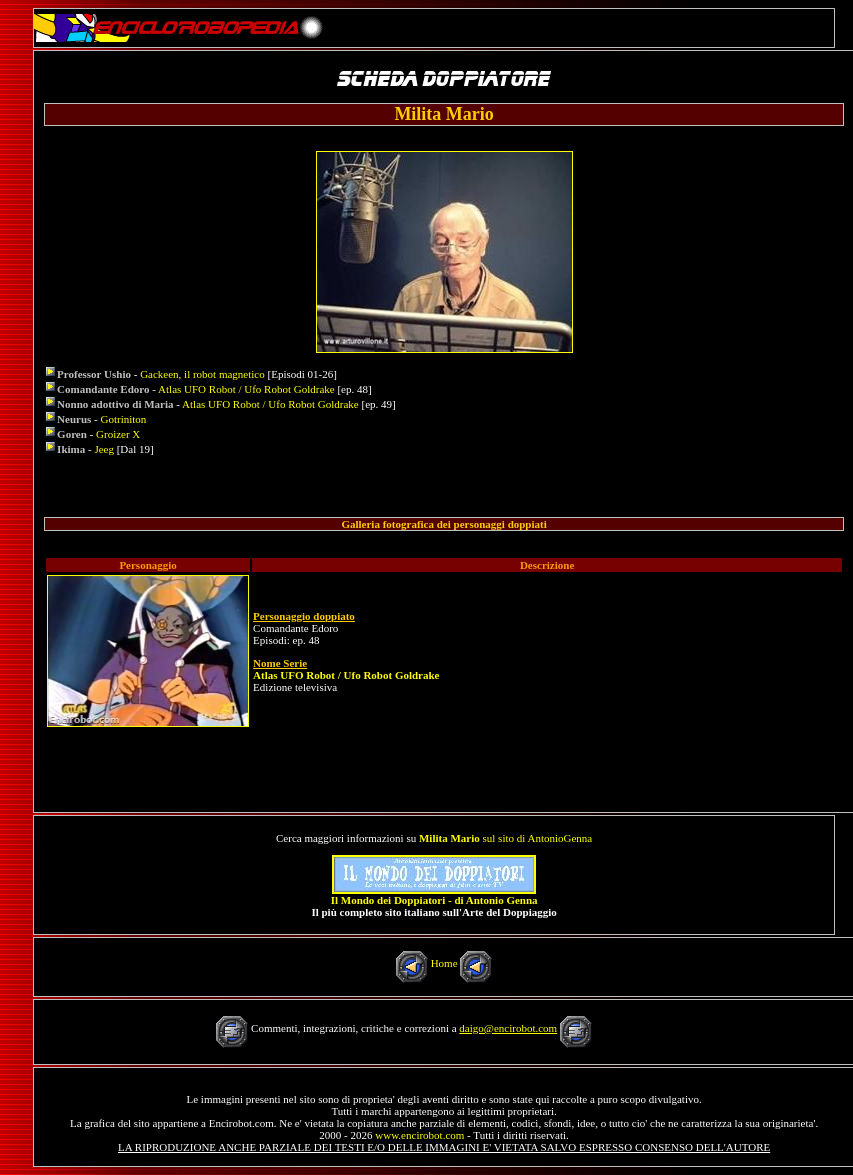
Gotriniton (124, 419)
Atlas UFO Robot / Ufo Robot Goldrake (246, 389)
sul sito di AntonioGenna (505, 838)
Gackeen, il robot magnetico (202, 374)
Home (444, 963)
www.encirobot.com (419, 1135)
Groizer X (118, 434)
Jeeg (104, 449)
